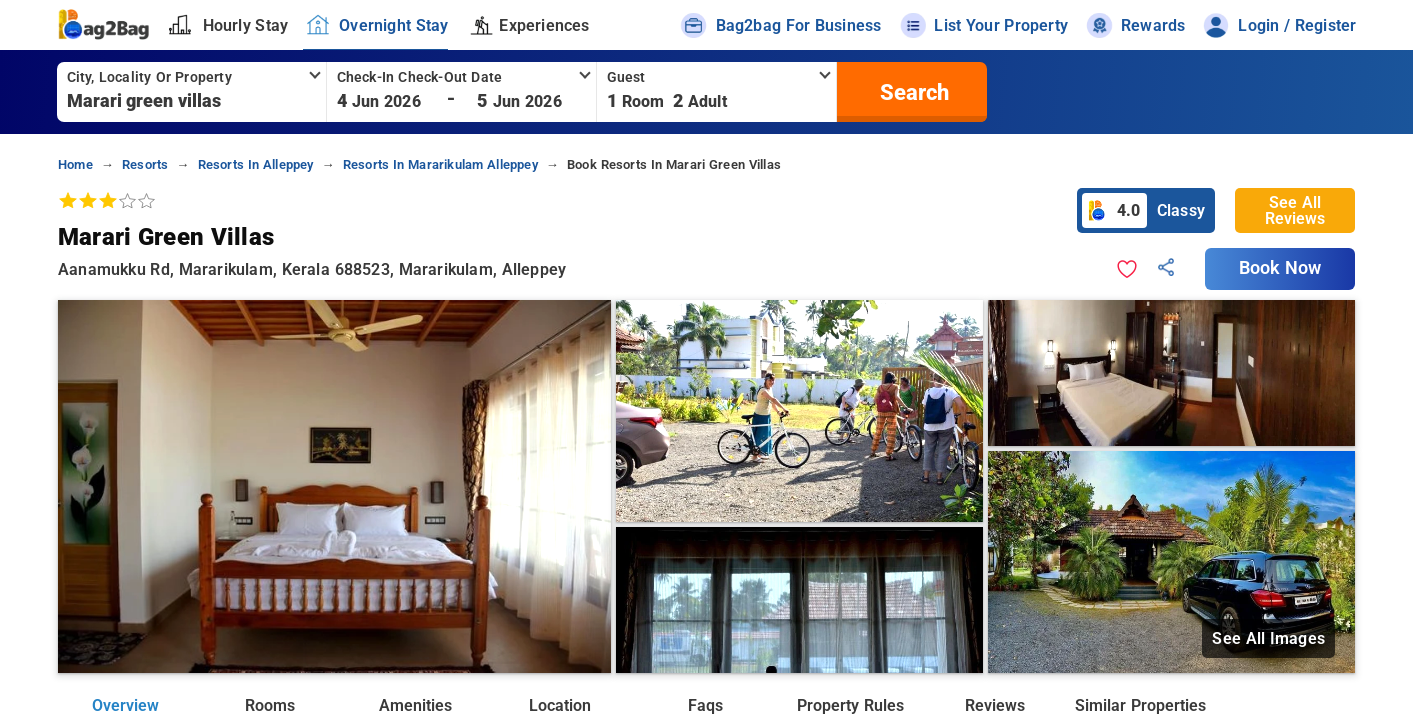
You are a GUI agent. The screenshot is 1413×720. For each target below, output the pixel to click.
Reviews (995, 705)
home (75, 164)
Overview (125, 705)
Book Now (1280, 268)
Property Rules (850, 705)
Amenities (415, 705)
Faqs (705, 705)
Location (560, 705)
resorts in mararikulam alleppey (440, 164)
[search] (912, 92)
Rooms (270, 705)
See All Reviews (1295, 210)
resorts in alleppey (256, 164)
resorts (145, 164)
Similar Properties (1140, 705)
